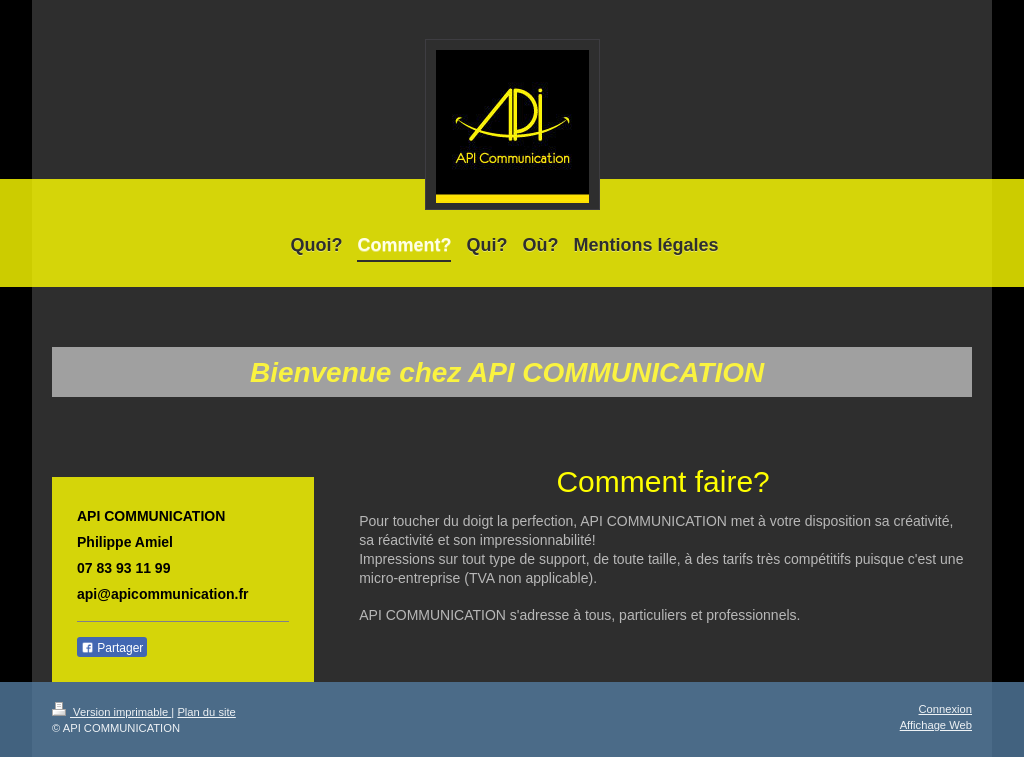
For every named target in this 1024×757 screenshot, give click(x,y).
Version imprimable (111, 712)
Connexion (946, 709)
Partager (112, 648)
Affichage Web (936, 725)
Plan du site (206, 712)
